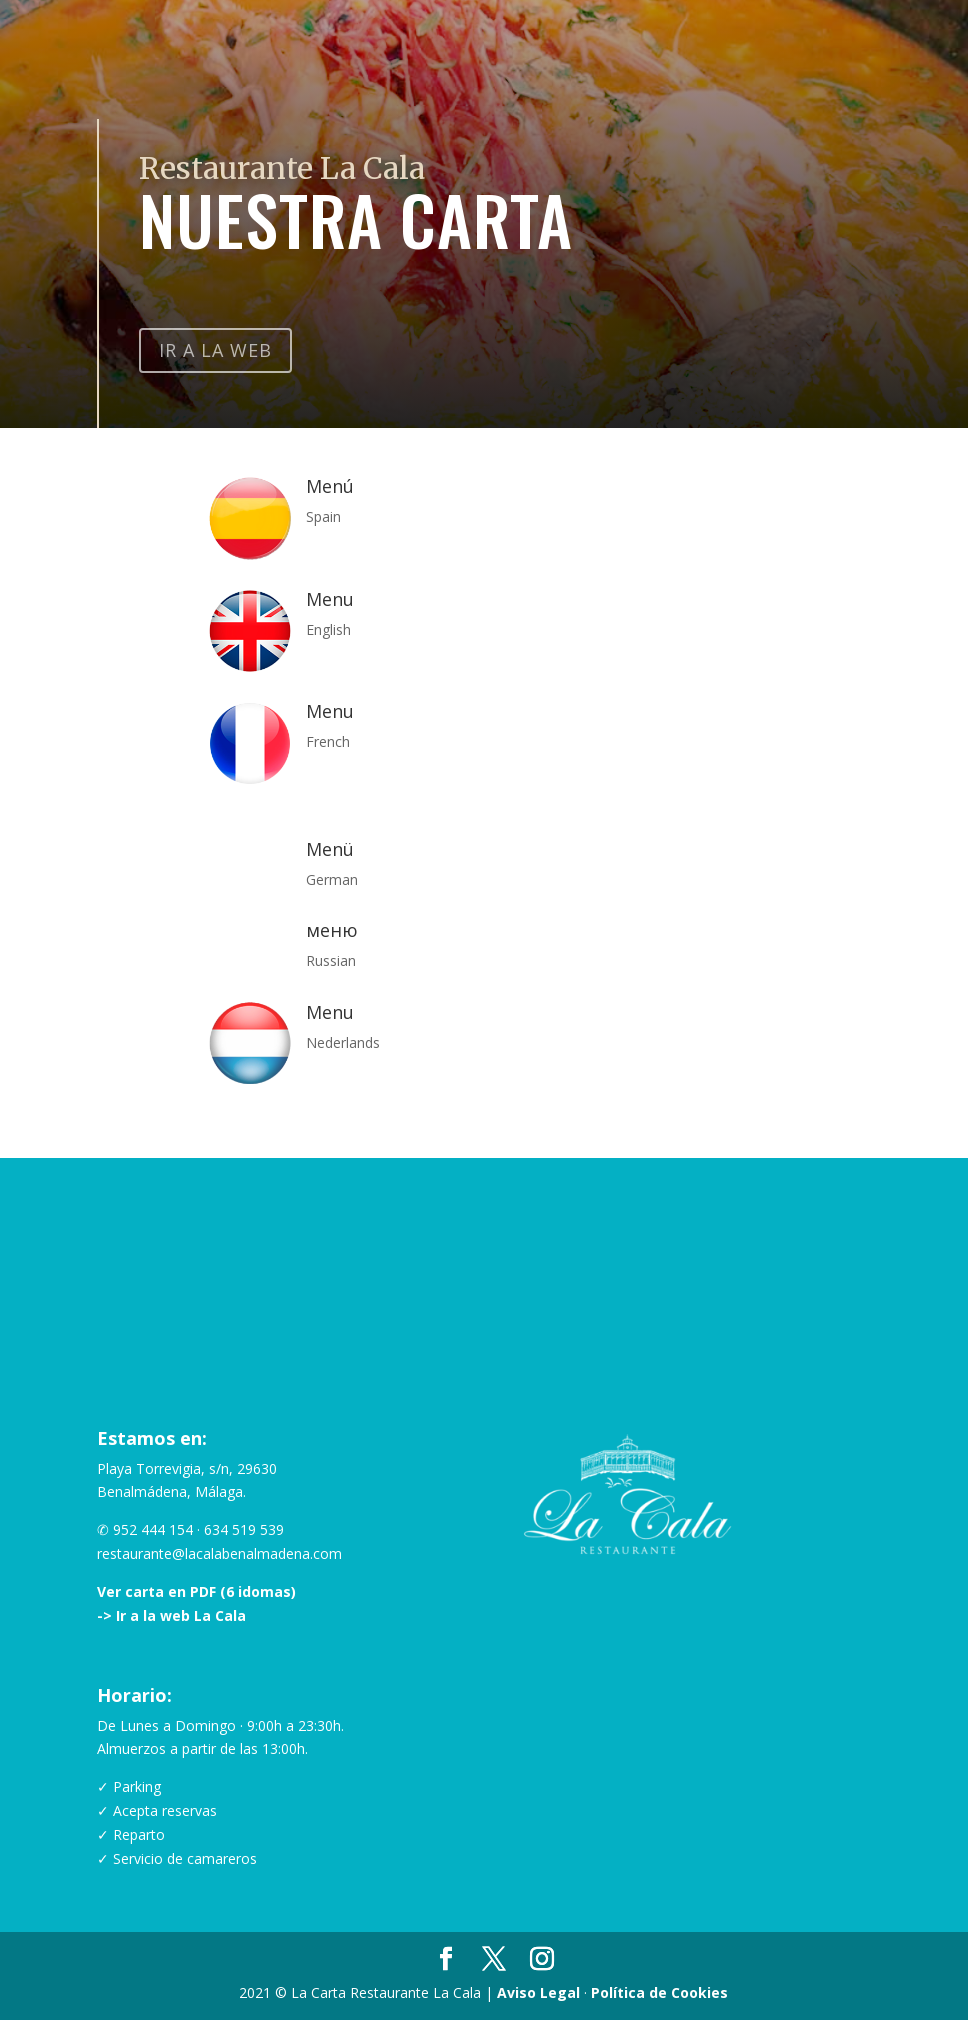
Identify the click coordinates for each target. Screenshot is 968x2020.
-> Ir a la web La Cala (171, 1615)
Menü (330, 849)
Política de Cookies (659, 1992)
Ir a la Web (215, 350)
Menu (330, 599)
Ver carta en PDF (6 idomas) (196, 1591)
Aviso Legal (538, 1992)
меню (332, 930)
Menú (330, 486)
